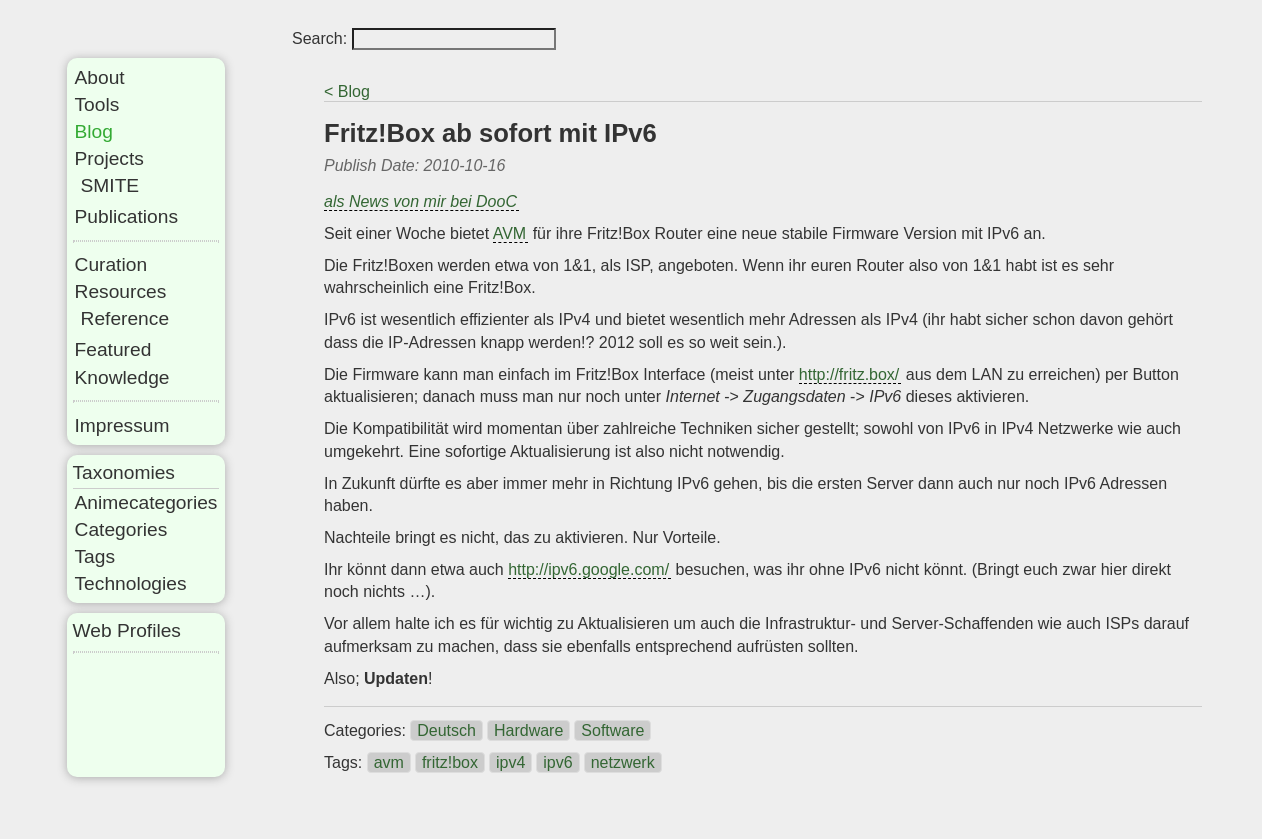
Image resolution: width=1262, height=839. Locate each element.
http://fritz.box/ (849, 374)
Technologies (131, 583)
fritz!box (450, 762)
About (100, 77)
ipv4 (510, 762)
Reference (125, 318)
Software (612, 730)
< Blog (347, 91)
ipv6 (557, 762)
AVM (509, 233)
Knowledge (122, 377)
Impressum (122, 425)
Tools (97, 104)
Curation (111, 264)
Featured (113, 349)
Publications (126, 216)
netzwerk (623, 762)
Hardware (528, 730)
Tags (95, 556)
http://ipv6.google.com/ (588, 569)
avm (389, 762)
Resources (121, 291)
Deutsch (446, 730)
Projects (109, 158)
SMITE (110, 185)
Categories (121, 529)
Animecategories (146, 502)
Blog (94, 131)
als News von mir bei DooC (420, 201)
